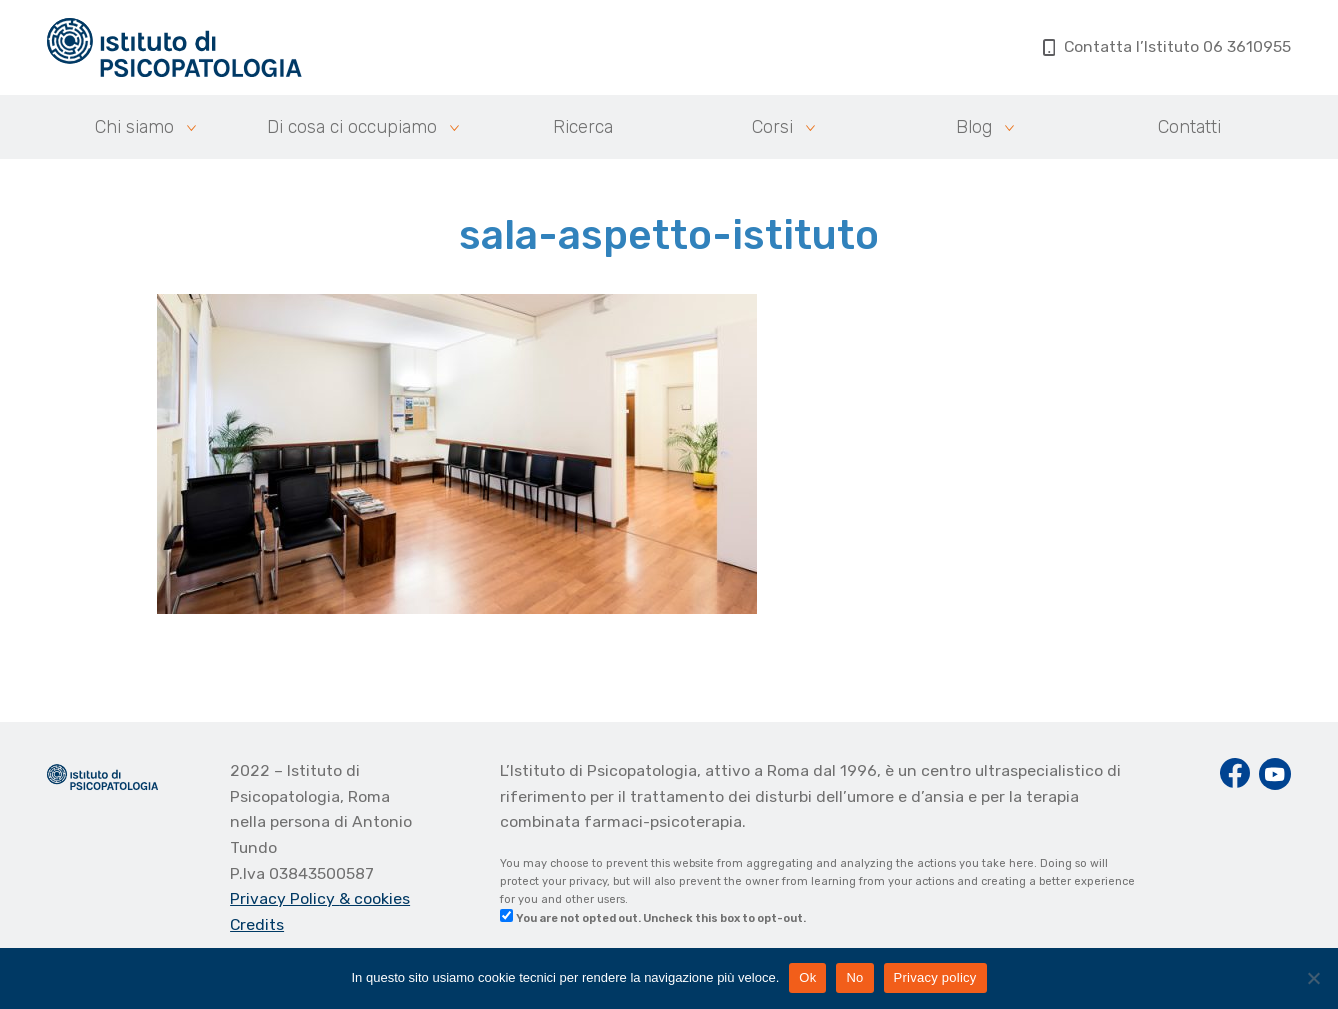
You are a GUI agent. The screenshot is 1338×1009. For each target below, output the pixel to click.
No (854, 977)
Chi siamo (134, 127)
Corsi (772, 127)
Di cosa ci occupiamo (352, 127)
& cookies (374, 898)
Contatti (1189, 127)
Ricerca (583, 127)
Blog (974, 127)
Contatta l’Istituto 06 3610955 (1167, 46)
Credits (257, 924)
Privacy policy (935, 977)
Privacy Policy (284, 898)
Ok (807, 977)
